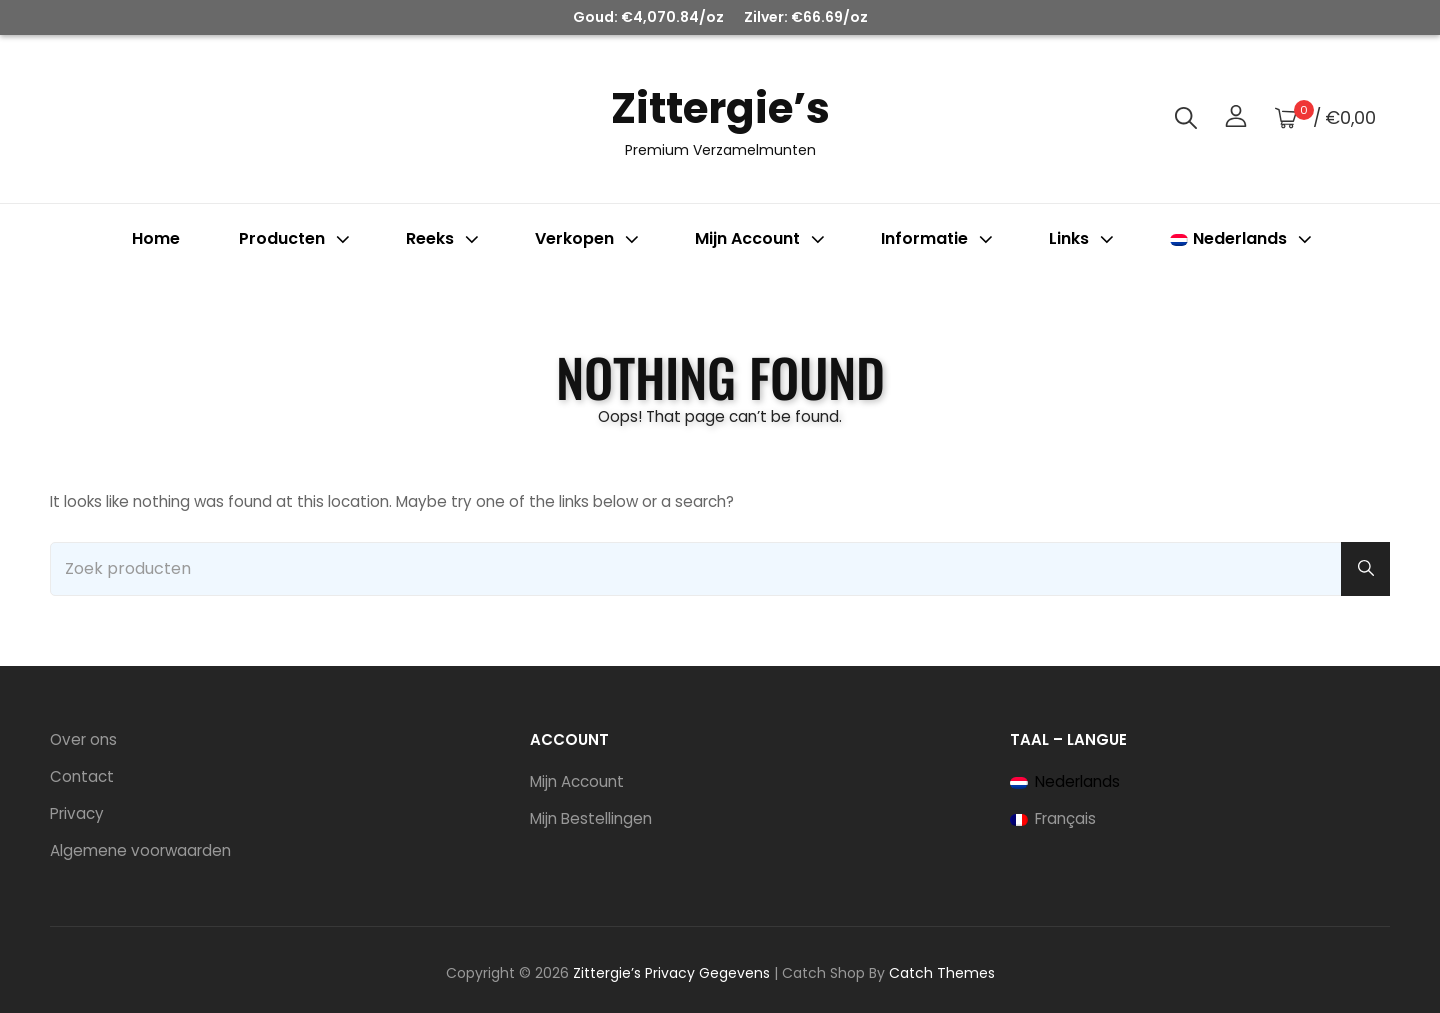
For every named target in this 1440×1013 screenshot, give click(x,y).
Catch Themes (942, 973)
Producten (296, 238)
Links (1083, 238)
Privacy (77, 813)
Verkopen (589, 238)
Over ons (83, 739)
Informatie (939, 238)
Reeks (444, 238)
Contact (82, 776)
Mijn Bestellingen (591, 818)
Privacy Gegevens (707, 973)
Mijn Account (577, 781)
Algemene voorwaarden (140, 850)
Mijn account (762, 238)
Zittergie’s (720, 108)
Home (156, 238)
